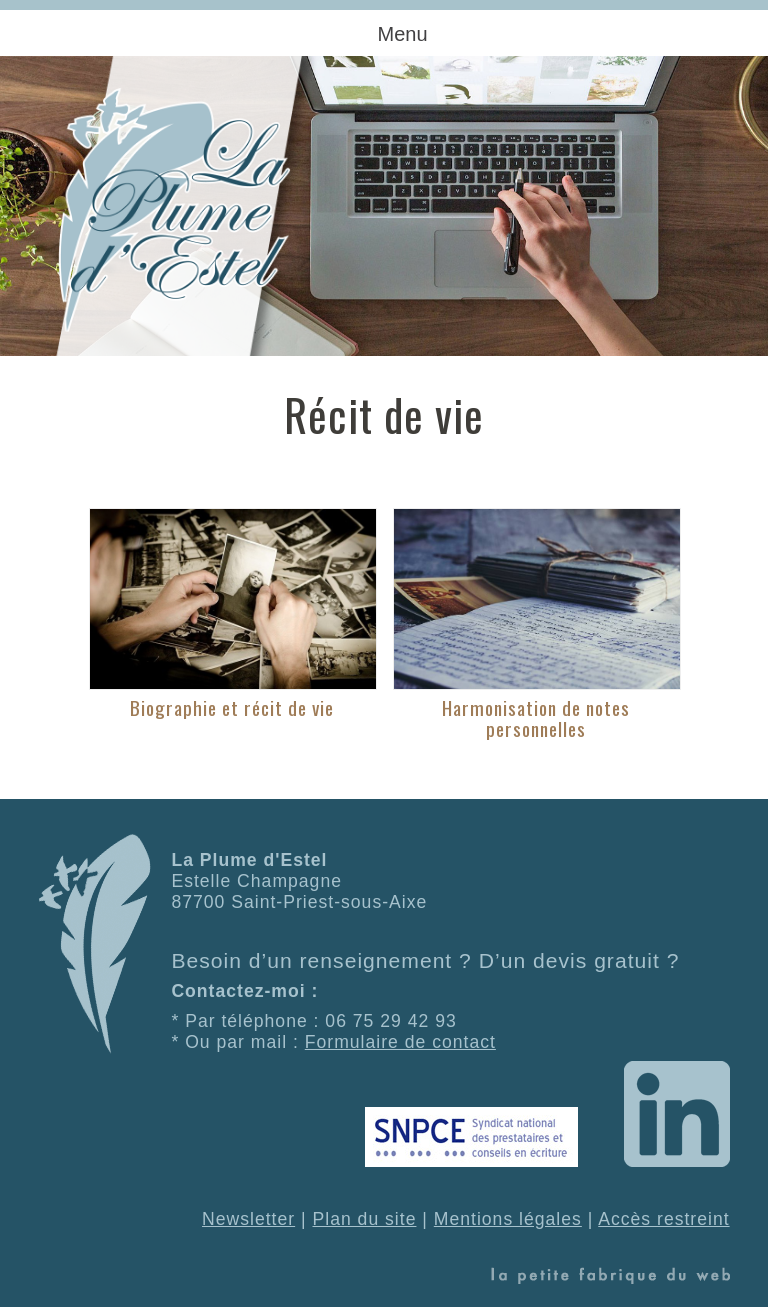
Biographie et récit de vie (232, 707)
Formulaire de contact (400, 1042)
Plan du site (365, 1219)
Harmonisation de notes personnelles (536, 718)
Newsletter (248, 1219)
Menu (402, 34)
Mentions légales (508, 1219)
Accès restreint (663, 1219)
